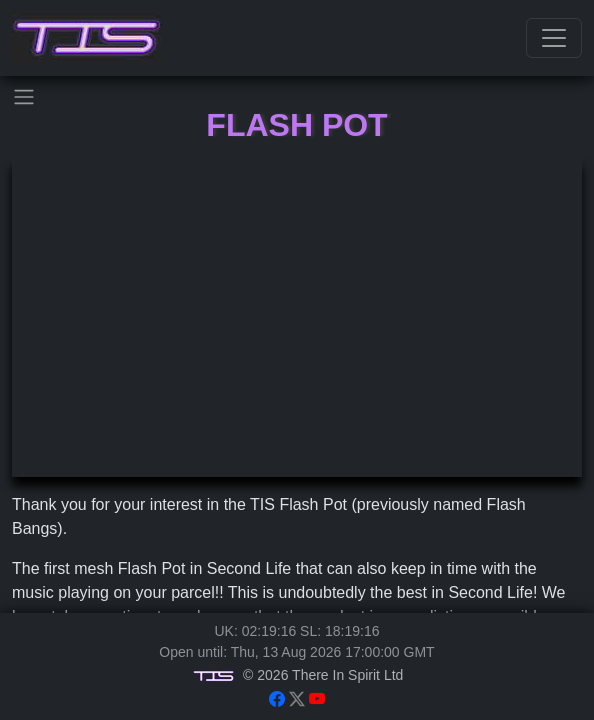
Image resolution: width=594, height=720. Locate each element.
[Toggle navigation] (554, 38)
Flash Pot (296, 125)
